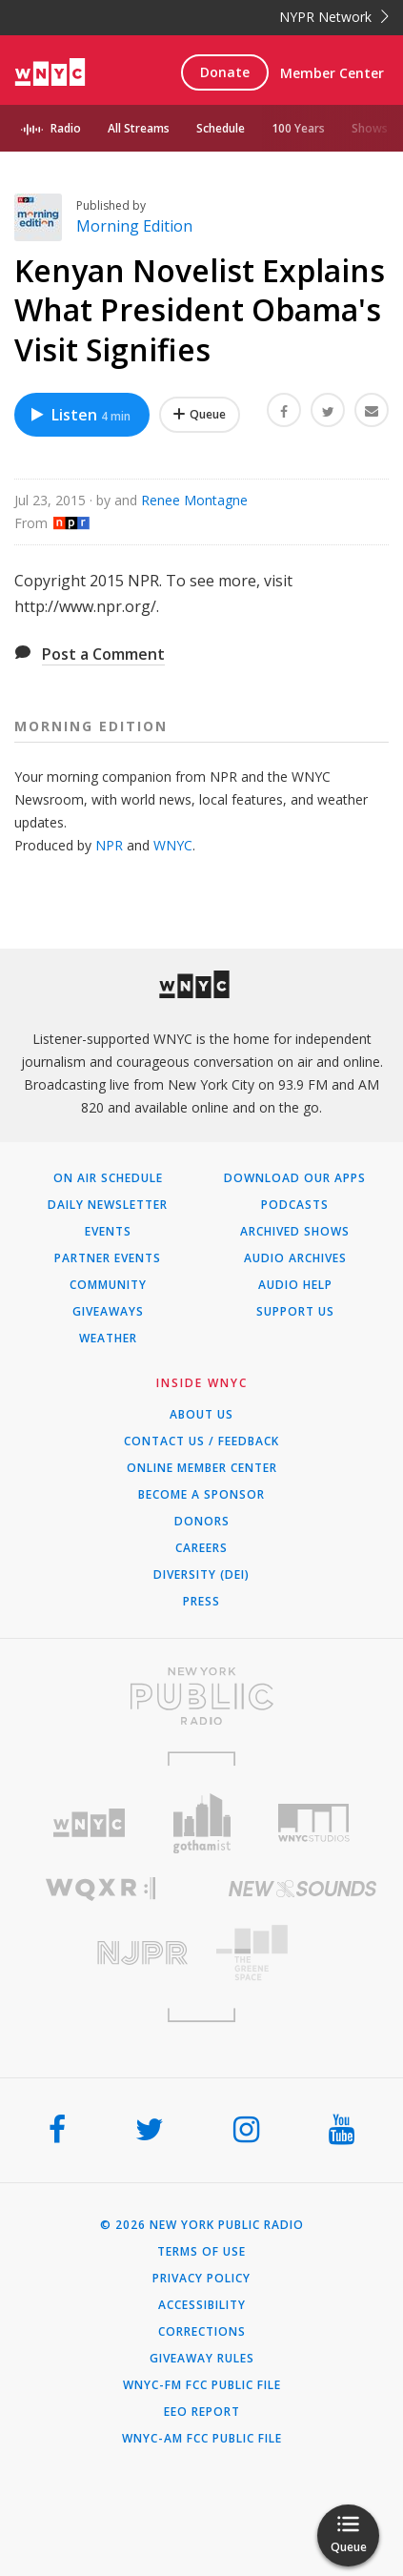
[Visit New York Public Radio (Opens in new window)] (201, 1696)
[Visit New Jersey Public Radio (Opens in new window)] (101, 1953)
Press (201, 1601)
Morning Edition (134, 225)
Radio (65, 128)
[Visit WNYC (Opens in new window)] (88, 1823)
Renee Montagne (194, 500)
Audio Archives (295, 1258)
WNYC (172, 845)
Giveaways (108, 1312)
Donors (202, 1521)
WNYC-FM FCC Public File (202, 2385)
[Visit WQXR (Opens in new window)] (101, 1889)
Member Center (332, 73)
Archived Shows (295, 1231)
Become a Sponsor (201, 1495)
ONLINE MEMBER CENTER (202, 1468)
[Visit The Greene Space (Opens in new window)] (303, 1953)
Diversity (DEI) (201, 1575)
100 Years (298, 128)
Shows (370, 128)
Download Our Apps (295, 1178)
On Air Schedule (108, 1178)
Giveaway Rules (202, 2358)
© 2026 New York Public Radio (202, 2225)
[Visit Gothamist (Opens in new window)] (201, 1823)
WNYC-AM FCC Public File (202, 2438)
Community (108, 1285)
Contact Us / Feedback (201, 1441)
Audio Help (295, 1285)
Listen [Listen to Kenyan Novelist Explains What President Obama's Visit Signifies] (80, 415)
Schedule (220, 128)
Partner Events (107, 1258)
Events (108, 1231)
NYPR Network (334, 17)
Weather (108, 1338)
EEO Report (202, 2412)
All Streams (139, 128)
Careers (201, 1548)
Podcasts (295, 1205)
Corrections (202, 2332)
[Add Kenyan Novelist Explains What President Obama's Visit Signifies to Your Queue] (199, 415)
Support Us (295, 1312)
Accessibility (202, 2305)
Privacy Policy (201, 2278)
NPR (109, 845)
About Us (201, 1415)
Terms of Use (201, 2252)
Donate (225, 72)
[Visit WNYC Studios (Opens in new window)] (314, 1823)
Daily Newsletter (108, 1205)
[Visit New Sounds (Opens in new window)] (303, 1888)
